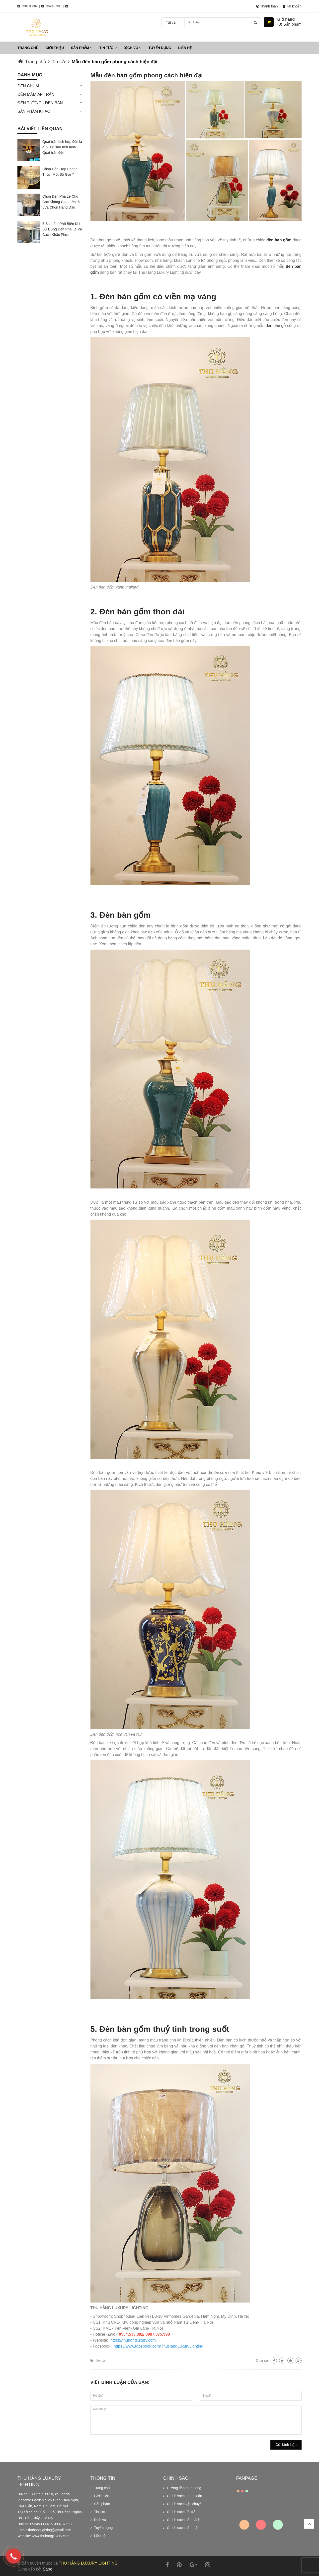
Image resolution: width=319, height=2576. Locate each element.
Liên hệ (185, 48)
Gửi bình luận (286, 2445)
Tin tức (108, 48)
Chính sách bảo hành (183, 2520)
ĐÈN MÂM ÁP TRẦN (35, 94)
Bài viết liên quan (40, 128)
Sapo (47, 2569)
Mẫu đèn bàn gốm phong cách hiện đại (146, 75)
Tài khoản (292, 6)
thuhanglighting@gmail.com (49, 2530)
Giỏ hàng (286, 19)
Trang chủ (27, 48)
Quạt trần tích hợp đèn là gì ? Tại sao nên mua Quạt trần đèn (62, 147)
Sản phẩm (81, 48)
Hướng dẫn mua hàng (184, 2488)
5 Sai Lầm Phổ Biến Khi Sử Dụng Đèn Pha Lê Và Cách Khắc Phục (62, 229)
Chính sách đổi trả (181, 2512)
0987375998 (53, 6)
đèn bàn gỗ (276, 325)
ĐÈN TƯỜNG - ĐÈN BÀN (40, 103)
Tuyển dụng (160, 48)
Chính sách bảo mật (182, 2528)
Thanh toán (267, 6)
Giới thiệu (54, 48)
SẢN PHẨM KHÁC (33, 111)
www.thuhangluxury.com (51, 2536)
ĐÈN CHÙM (28, 86)
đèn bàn (101, 2360)
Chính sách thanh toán (184, 2496)
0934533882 (29, 6)
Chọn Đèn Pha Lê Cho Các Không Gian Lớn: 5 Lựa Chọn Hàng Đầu (61, 201)
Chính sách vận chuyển (185, 2504)
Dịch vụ (132, 48)
